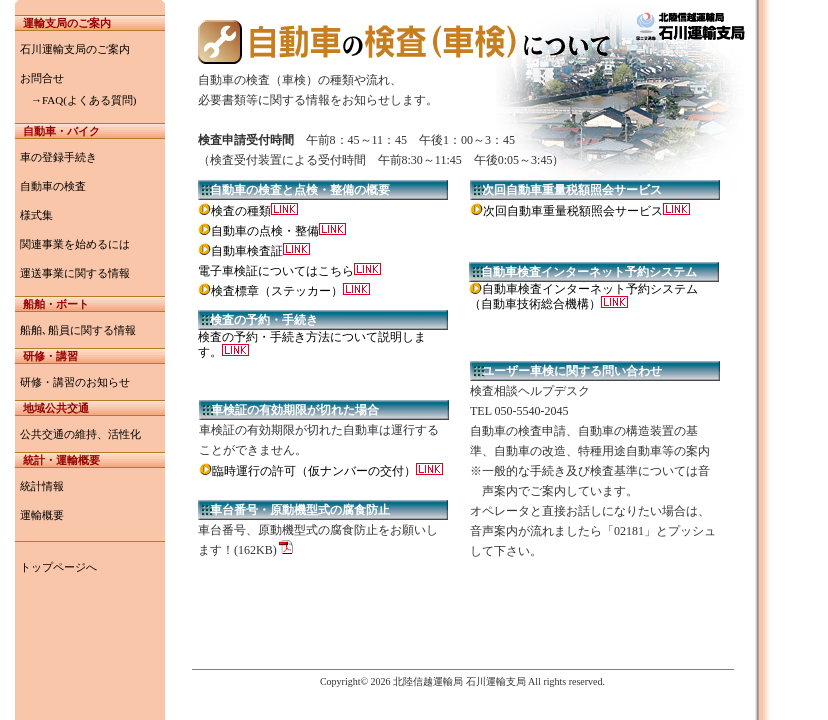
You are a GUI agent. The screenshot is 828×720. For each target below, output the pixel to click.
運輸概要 (42, 515)
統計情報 (42, 486)
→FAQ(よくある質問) (78, 100)
